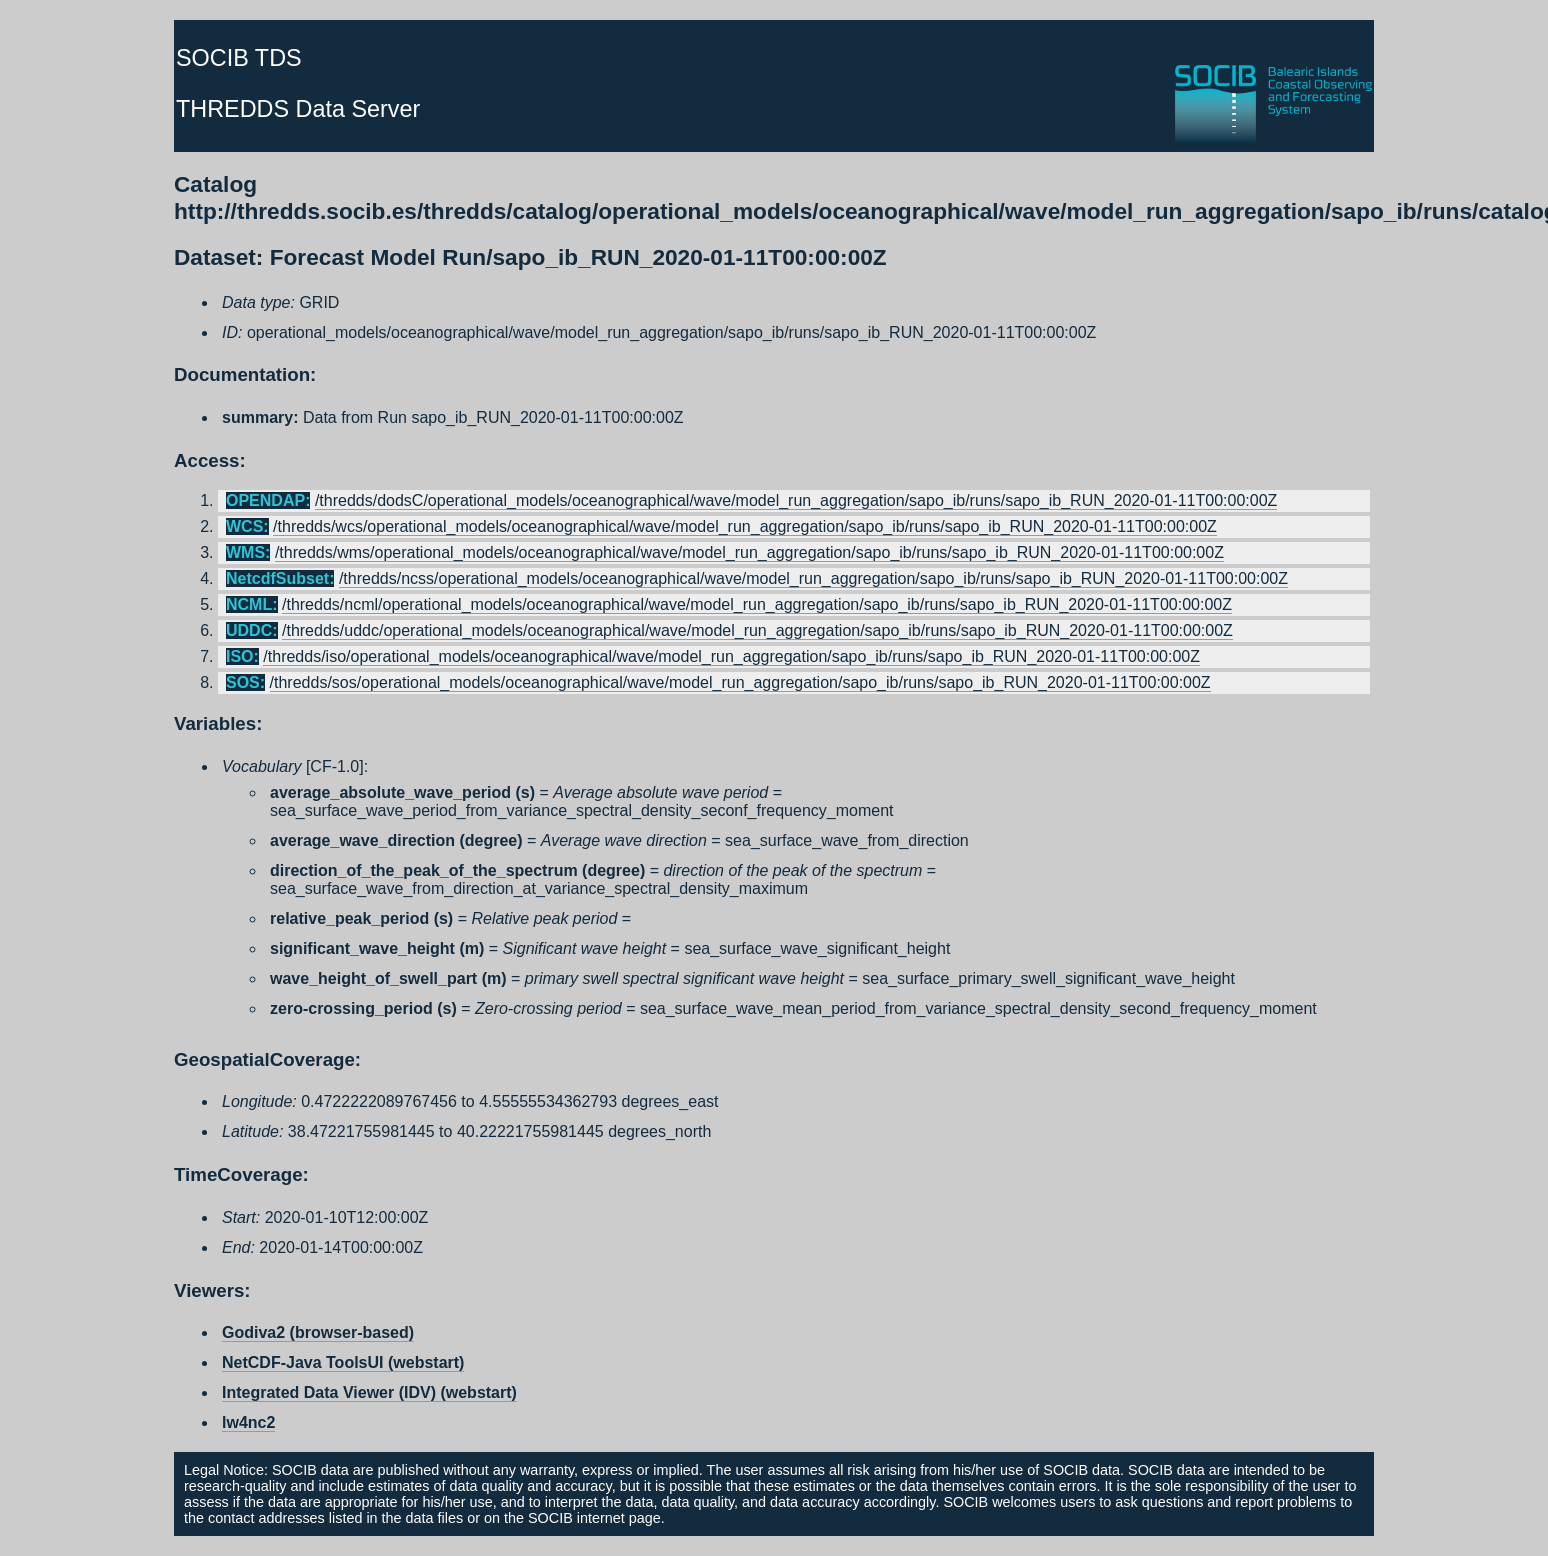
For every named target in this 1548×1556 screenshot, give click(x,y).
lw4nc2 (248, 1422)
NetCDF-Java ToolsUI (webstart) (343, 1362)
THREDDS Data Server (298, 109)
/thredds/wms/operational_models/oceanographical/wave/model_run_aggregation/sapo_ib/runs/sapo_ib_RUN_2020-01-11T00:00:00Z (749, 552)
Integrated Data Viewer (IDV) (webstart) (369, 1392)
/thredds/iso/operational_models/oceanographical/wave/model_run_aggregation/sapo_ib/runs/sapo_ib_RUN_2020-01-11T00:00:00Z (731, 656)
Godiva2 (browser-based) (318, 1332)
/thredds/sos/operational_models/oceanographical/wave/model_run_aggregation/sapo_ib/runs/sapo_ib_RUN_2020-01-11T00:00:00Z (740, 682)
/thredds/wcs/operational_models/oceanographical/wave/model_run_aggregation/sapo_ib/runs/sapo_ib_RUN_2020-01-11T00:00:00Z (745, 526)
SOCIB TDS (239, 58)
